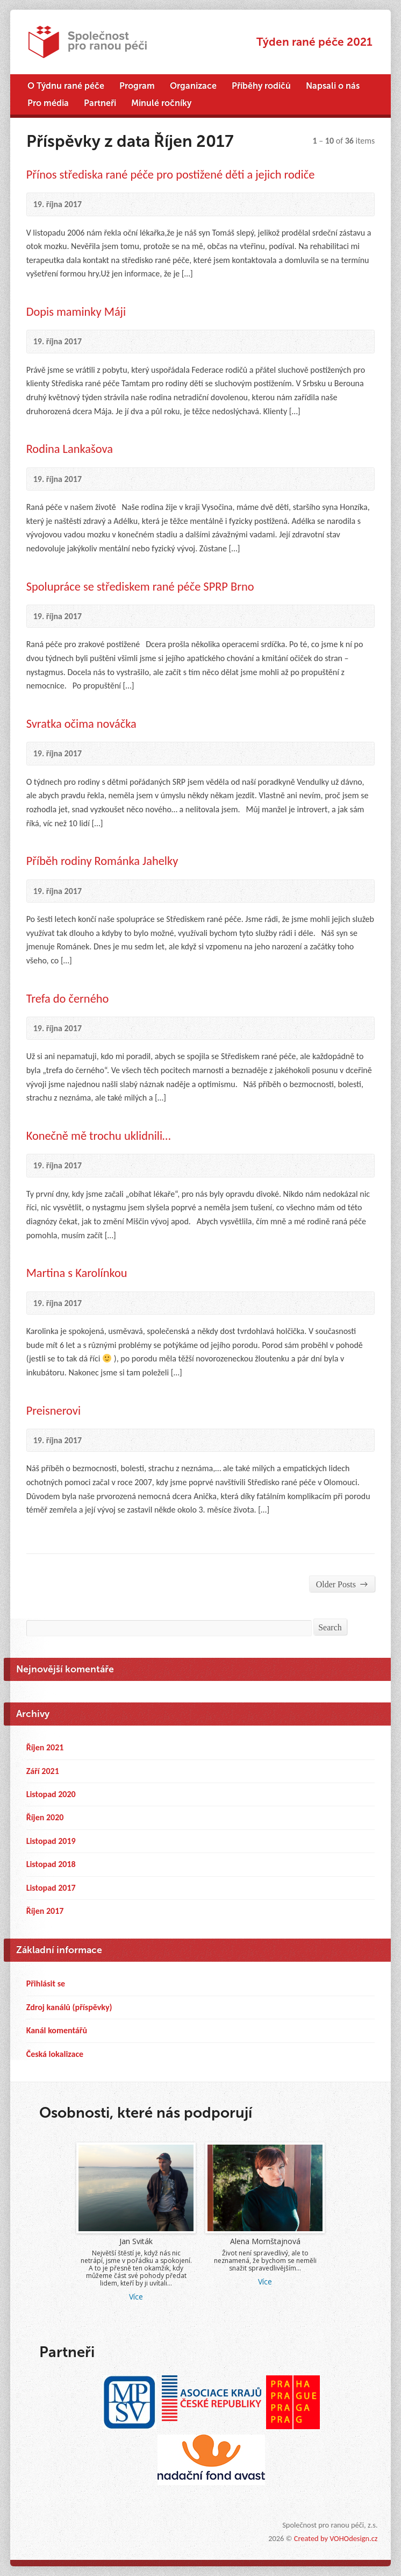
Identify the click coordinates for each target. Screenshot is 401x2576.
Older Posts (342, 1584)
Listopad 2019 (51, 1841)
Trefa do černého (67, 998)
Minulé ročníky (161, 103)
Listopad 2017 (51, 1888)
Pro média (48, 103)
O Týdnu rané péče (65, 86)
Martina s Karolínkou (76, 1273)
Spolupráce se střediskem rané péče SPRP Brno (140, 586)
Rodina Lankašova (69, 449)
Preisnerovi (53, 1410)
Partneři (100, 103)
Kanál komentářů (56, 2030)
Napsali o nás (333, 86)
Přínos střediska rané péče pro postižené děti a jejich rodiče (170, 174)
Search (330, 1627)
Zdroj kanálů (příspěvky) (69, 2007)
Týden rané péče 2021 (314, 41)
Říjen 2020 (45, 1817)
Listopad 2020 (51, 1794)
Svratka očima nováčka (81, 723)
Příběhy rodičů (261, 86)
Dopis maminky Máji (76, 311)
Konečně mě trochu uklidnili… (98, 1136)
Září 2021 (42, 1771)
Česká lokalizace (54, 2054)
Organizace (193, 86)
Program (137, 86)
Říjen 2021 (45, 1747)
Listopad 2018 (51, 1864)
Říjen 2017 (45, 1911)
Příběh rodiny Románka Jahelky (102, 861)
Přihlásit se (45, 1983)
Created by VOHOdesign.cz (336, 2538)
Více (136, 2296)
